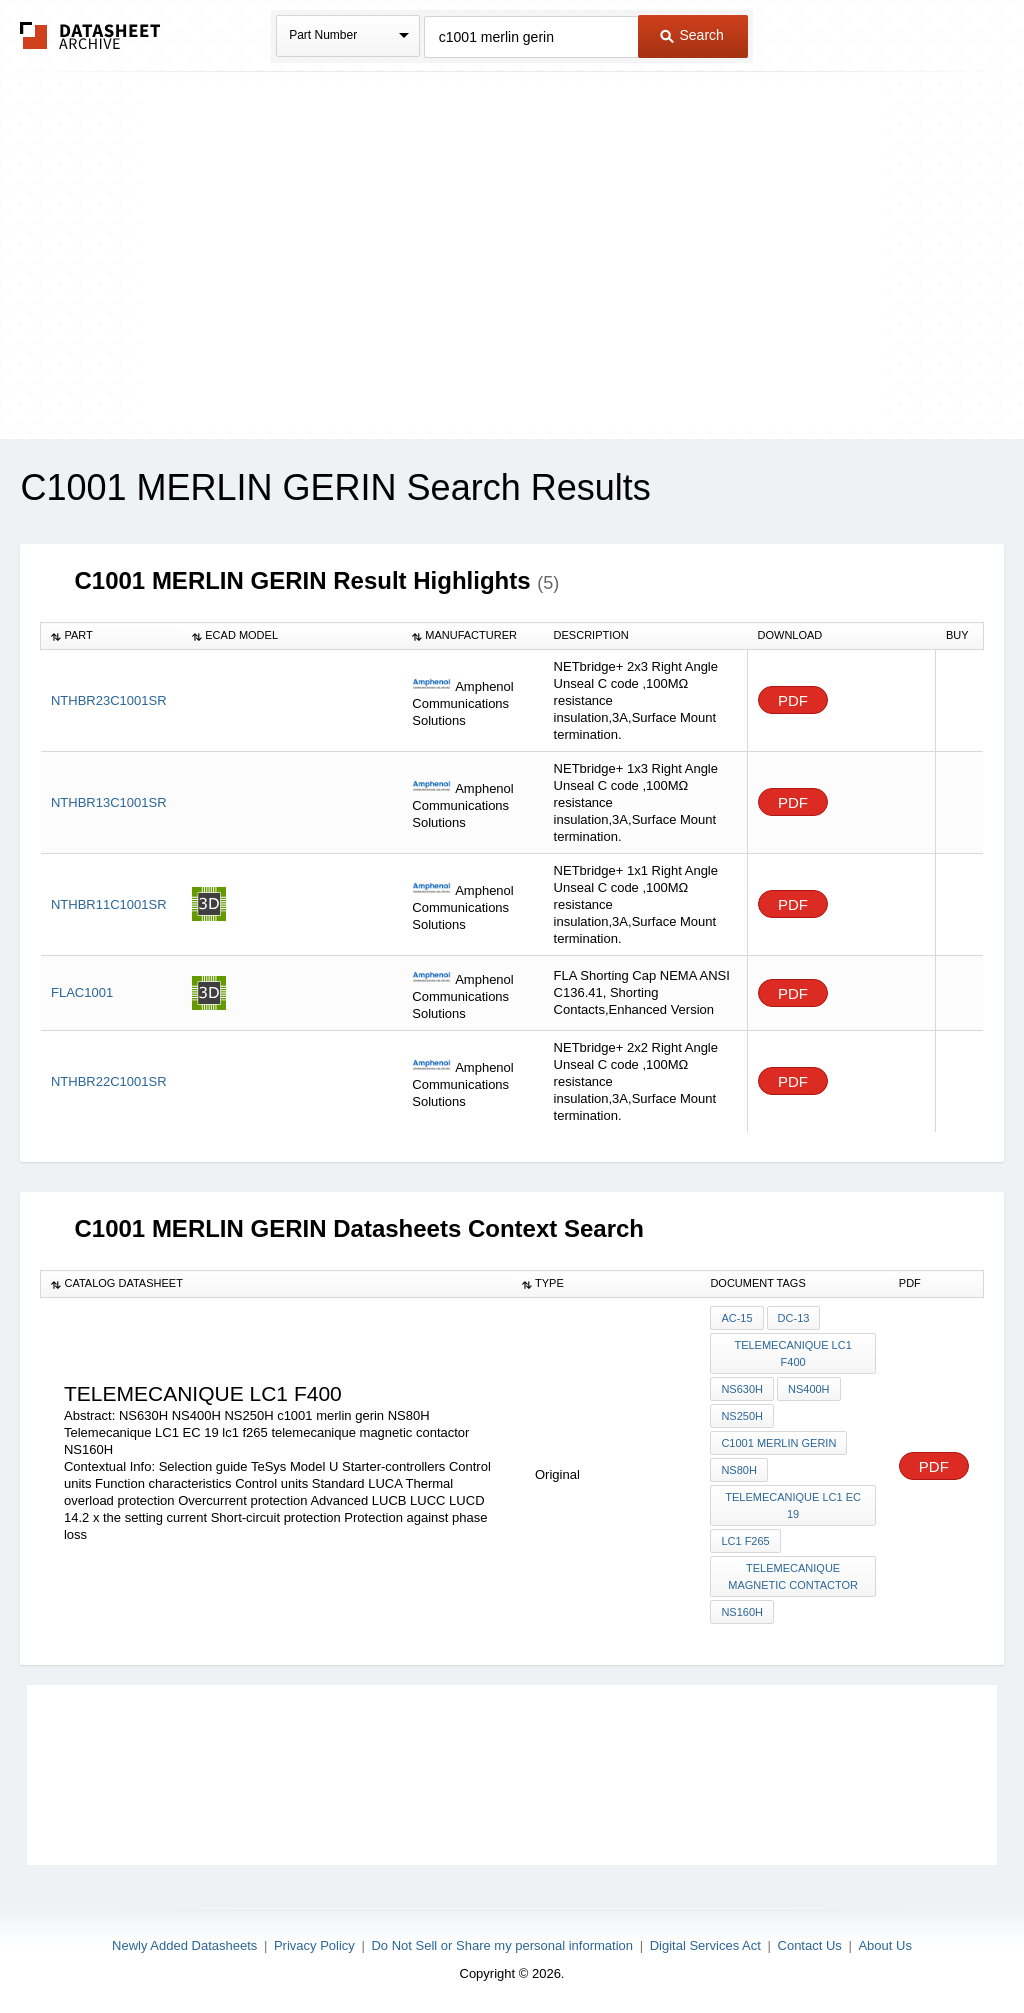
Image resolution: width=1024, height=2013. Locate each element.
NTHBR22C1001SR (109, 1081)
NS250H (742, 1416)
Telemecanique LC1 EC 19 (793, 1505)
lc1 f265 (745, 1541)
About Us (884, 1945)
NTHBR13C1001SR (109, 802)
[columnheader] (111, 636)
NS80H (738, 1470)
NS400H (809, 1389)
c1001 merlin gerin (778, 1443)
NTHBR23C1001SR (109, 700)
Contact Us (810, 1945)
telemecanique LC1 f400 (792, 1353)
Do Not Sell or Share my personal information (502, 1945)
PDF (793, 700)
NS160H (742, 1612)
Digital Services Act (705, 1945)
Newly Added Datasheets (184, 1945)
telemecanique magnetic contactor (793, 1576)
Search (692, 35)
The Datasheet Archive (90, 35)
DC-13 (794, 1318)
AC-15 (736, 1318)
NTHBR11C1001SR (109, 904)
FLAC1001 (82, 992)
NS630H (742, 1389)
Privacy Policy (314, 1945)
